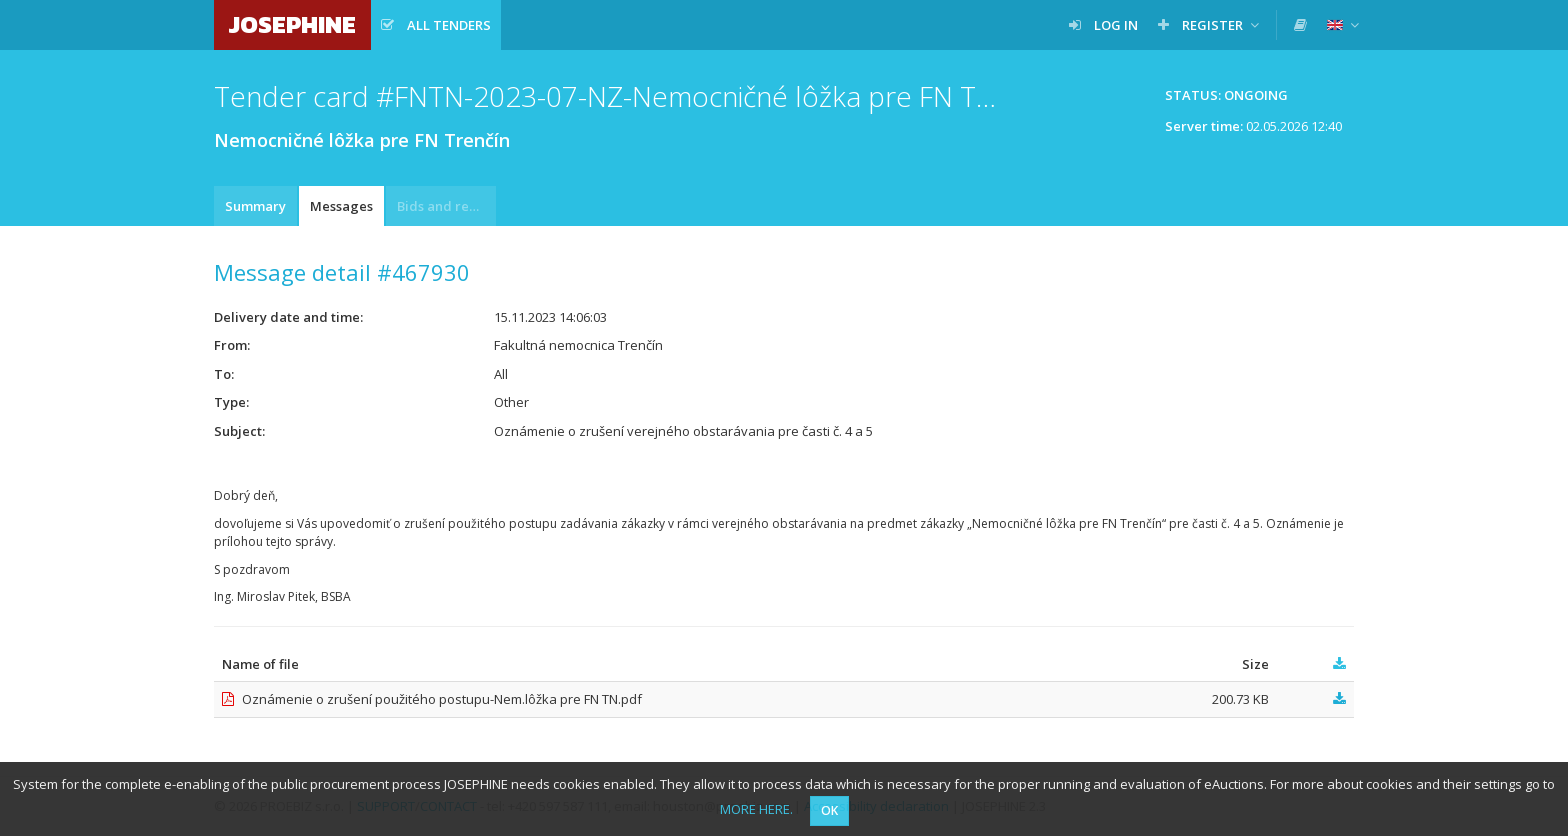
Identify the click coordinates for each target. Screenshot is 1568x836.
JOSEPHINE (292, 24)
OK (829, 810)
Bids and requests (446, 206)
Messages (341, 206)
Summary (255, 206)
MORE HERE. (756, 809)
